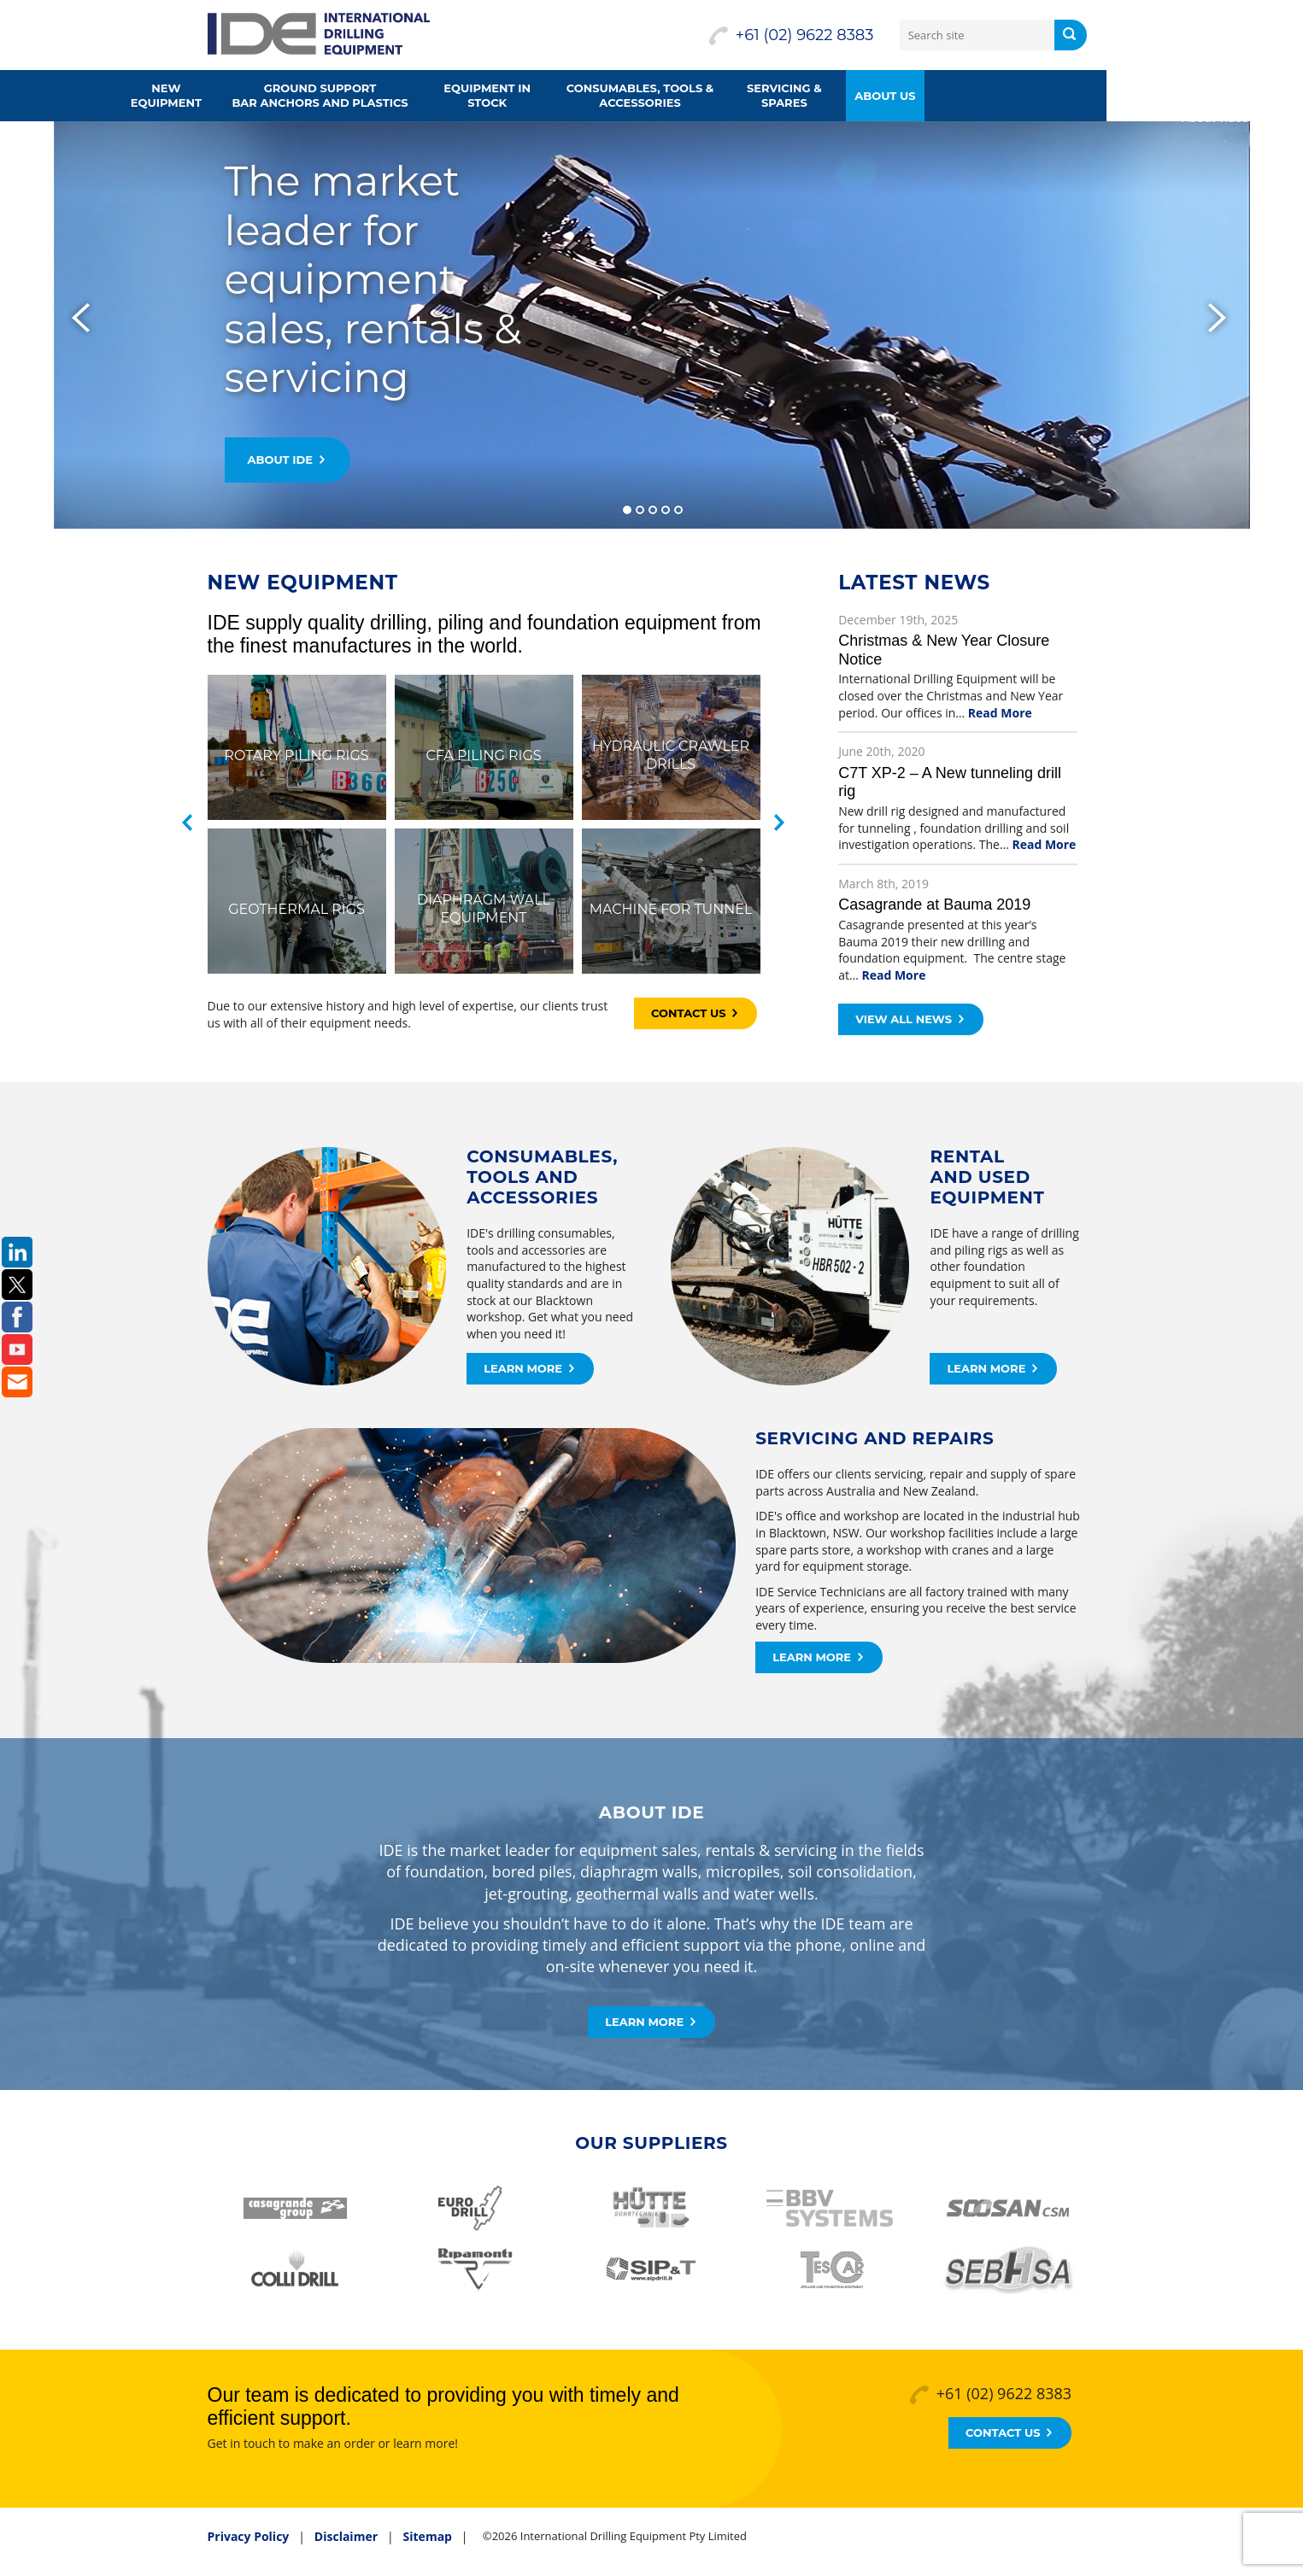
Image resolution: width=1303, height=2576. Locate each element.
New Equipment (264, 95)
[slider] (651, 325)
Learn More (529, 1368)
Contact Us (694, 1013)
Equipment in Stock (585, 95)
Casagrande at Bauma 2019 (934, 904)
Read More (1000, 713)
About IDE (286, 459)
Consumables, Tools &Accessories (739, 95)
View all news (909, 1019)
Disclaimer (346, 2536)
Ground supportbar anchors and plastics (419, 95)
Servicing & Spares (882, 95)
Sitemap (427, 2536)
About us (983, 95)
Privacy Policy (249, 2536)
